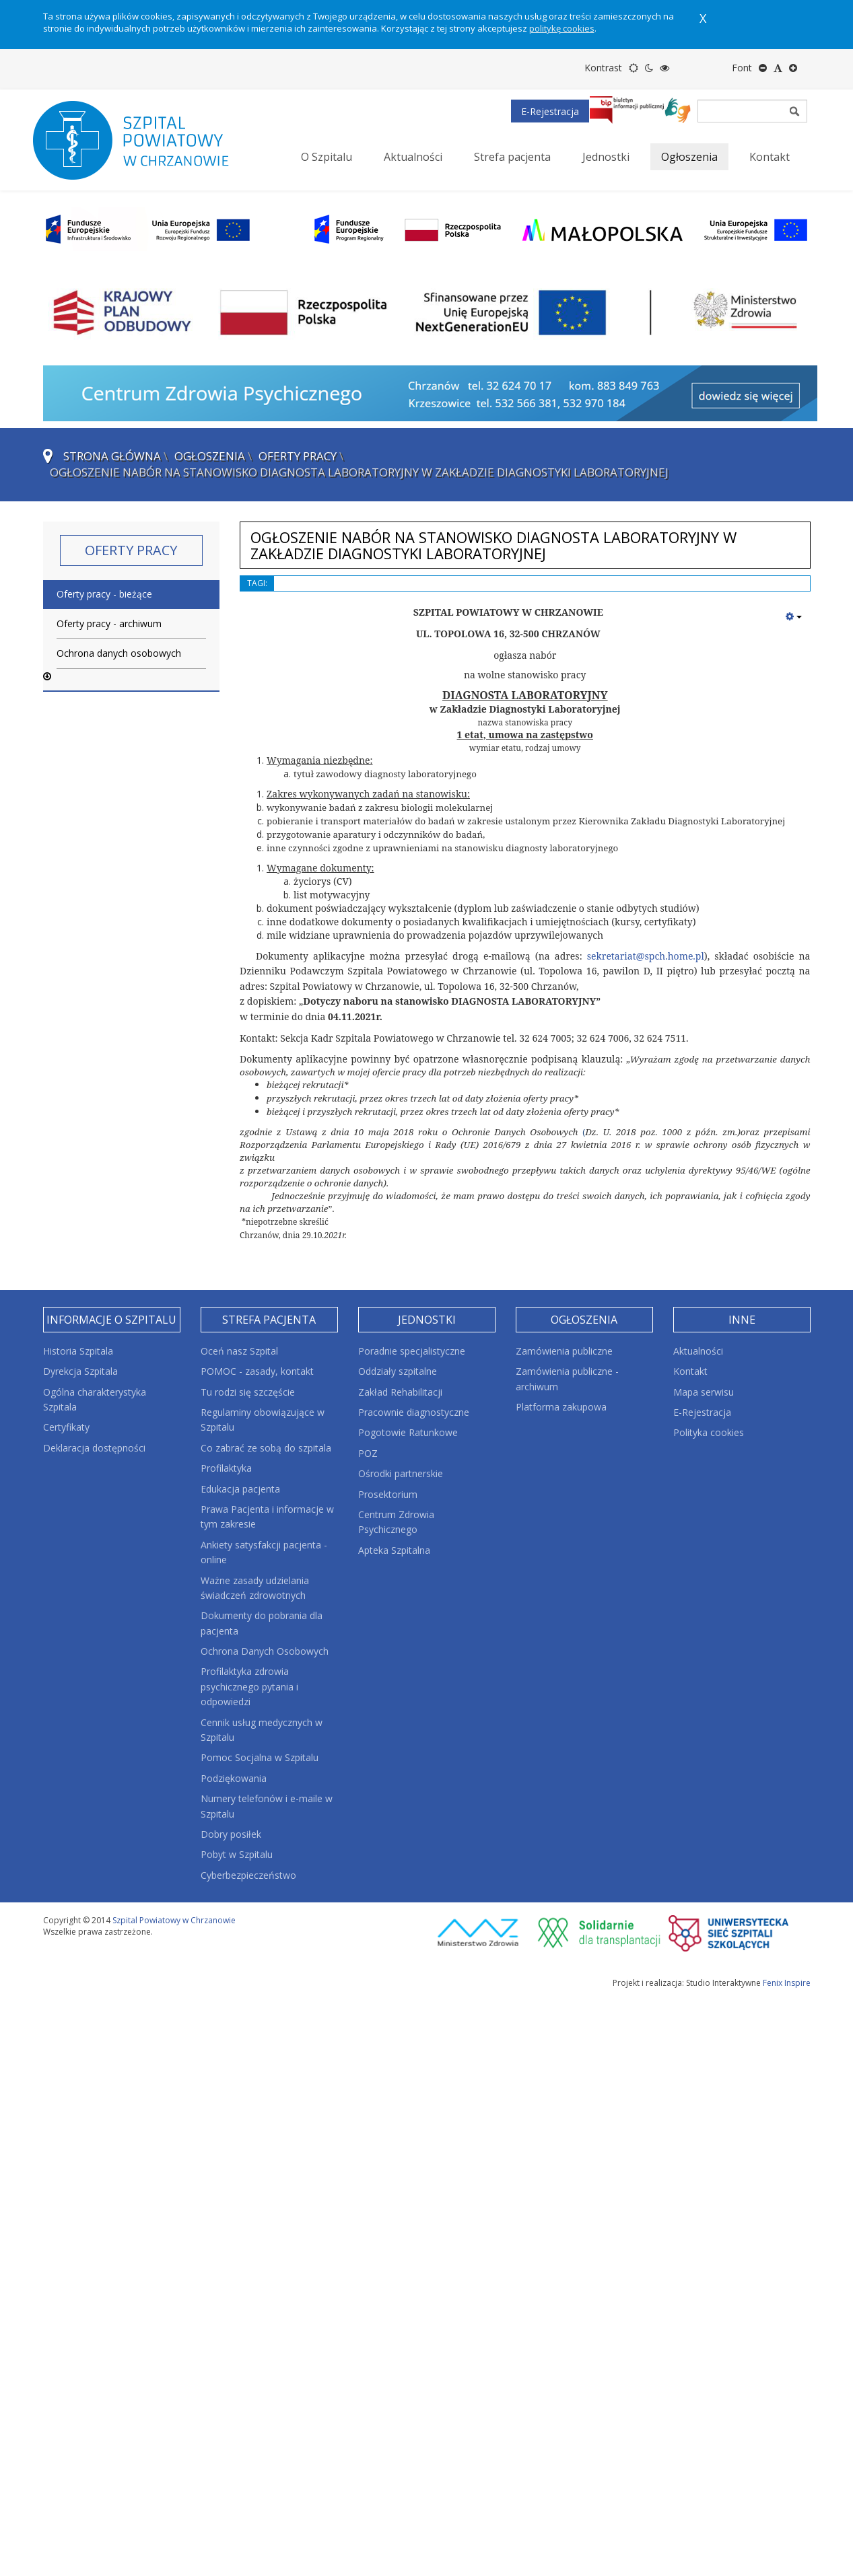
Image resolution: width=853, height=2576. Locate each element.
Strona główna (112, 456)
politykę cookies (561, 28)
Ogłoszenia (209, 456)
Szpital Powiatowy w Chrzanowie (174, 1920)
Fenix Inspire (787, 1983)
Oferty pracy (298, 456)
